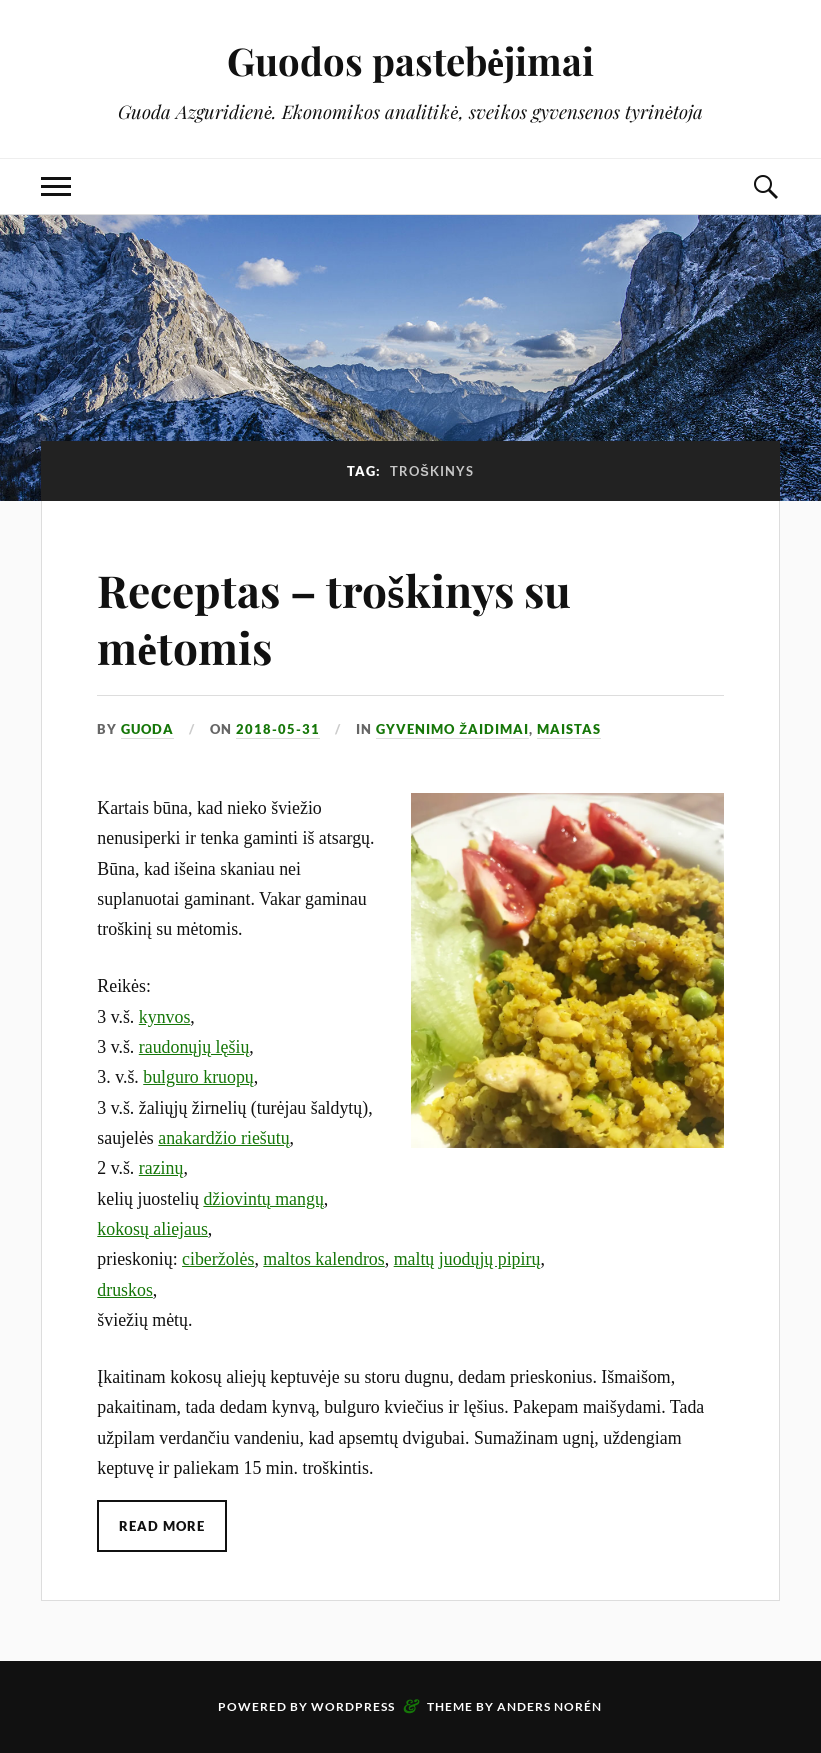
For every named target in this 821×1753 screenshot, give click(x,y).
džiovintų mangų (263, 1199)
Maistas (569, 729)
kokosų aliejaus (152, 1229)
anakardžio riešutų (223, 1138)
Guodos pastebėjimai (410, 60)
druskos (125, 1290)
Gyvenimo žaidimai (452, 729)
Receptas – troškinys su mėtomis (333, 618)
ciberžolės (218, 1259)
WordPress (353, 1706)
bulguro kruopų (198, 1077)
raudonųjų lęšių (194, 1047)
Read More (162, 1526)
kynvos (165, 1017)
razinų (161, 1168)
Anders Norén (549, 1706)
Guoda (147, 729)
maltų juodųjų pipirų (467, 1259)
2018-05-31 (278, 729)
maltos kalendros (323, 1259)
